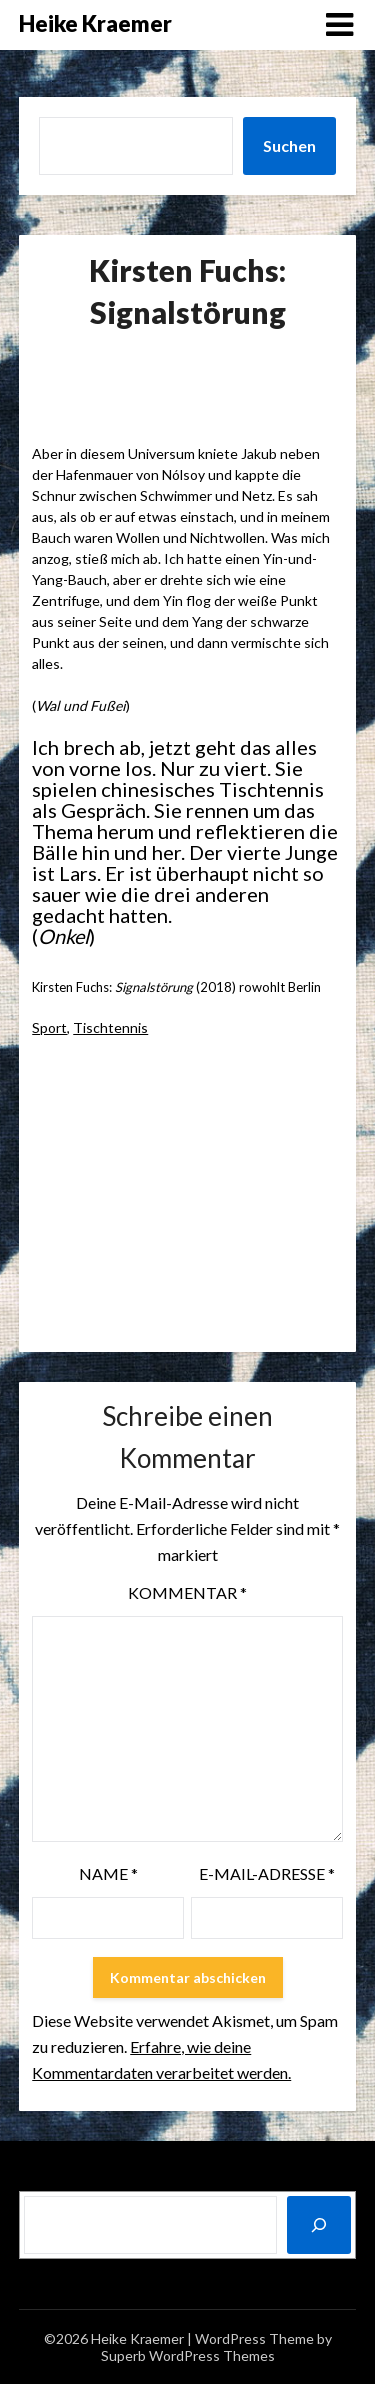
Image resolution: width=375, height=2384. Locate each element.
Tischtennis (110, 1027)
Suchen (289, 145)
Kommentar (187, 1592)
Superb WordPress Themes (188, 2355)
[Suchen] (319, 2225)
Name (108, 1873)
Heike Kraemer (95, 23)
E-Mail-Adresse (267, 1873)
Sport (49, 1027)
